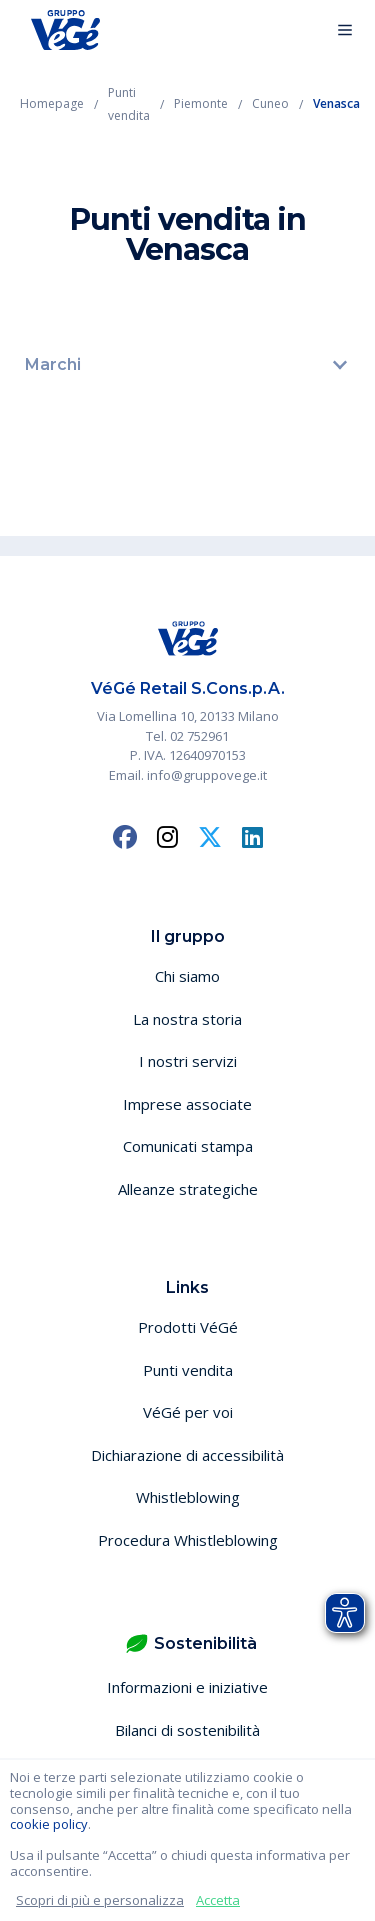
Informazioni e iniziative (187, 1687)
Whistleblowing (188, 1497)
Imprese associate (187, 1104)
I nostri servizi (188, 1061)
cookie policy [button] (49, 1824)
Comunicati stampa (188, 1146)
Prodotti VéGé (188, 1327)
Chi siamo (187, 976)
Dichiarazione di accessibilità (187, 1455)
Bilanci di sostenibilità (187, 1730)
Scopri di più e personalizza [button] (100, 1900)
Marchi (53, 364)
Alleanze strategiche (188, 1189)
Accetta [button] (218, 1900)
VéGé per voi (188, 1412)
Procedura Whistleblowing (188, 1540)
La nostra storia (187, 1019)
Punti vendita (188, 1370)
